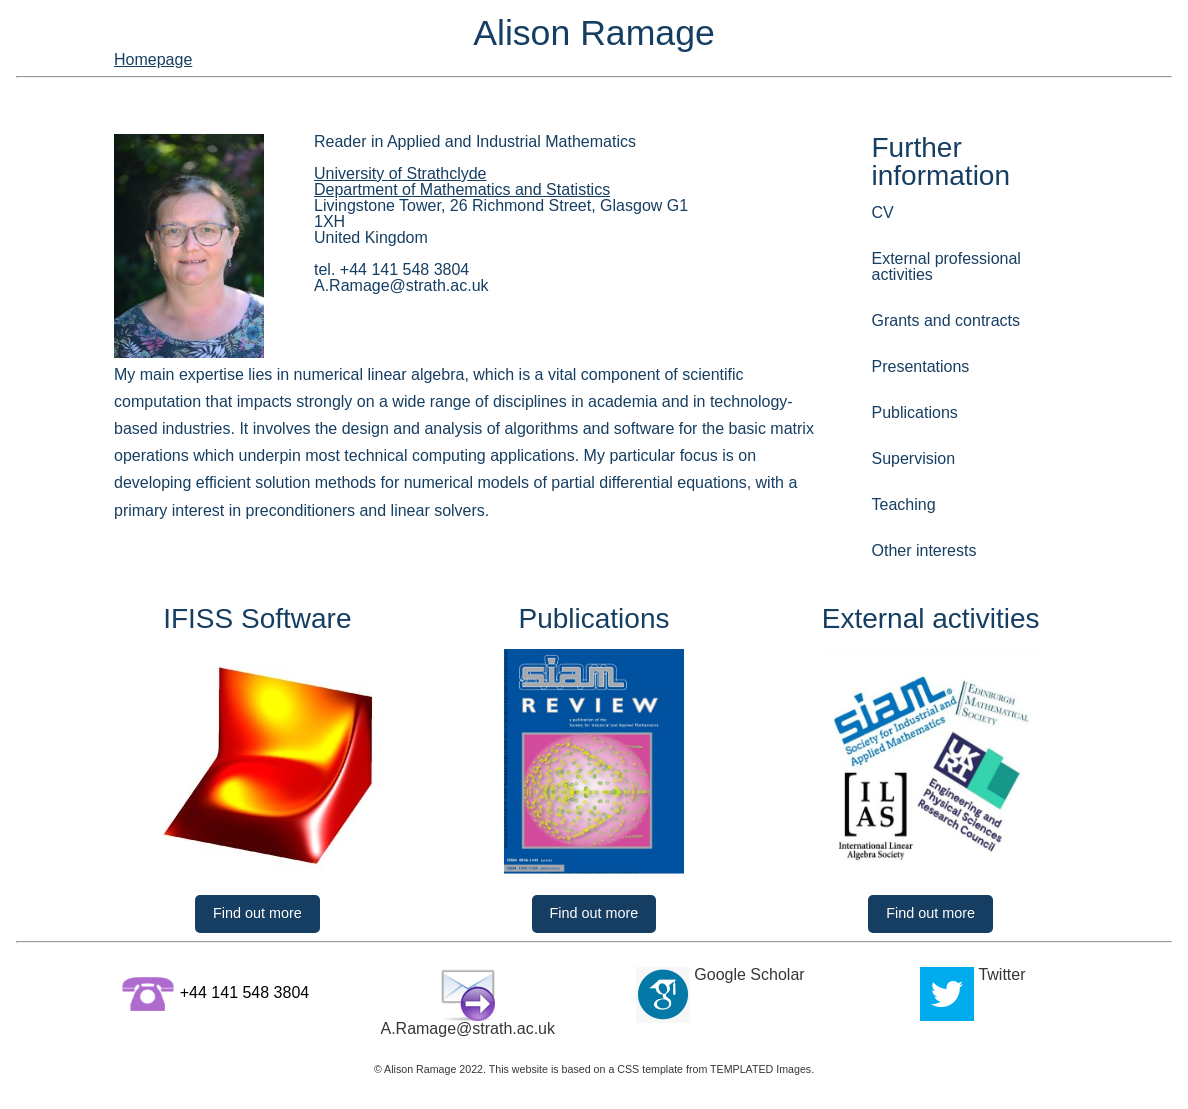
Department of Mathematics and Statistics (477, 223)
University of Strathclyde (411, 206)
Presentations (910, 337)
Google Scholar (749, 985)
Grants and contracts (930, 301)
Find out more (257, 900)
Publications (906, 374)
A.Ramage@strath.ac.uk (467, 1039)
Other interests (913, 483)
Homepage (1035, 63)
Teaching (897, 446)
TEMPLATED (741, 1080)
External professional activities (957, 264)
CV (881, 228)
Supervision (905, 410)
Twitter (1001, 985)
